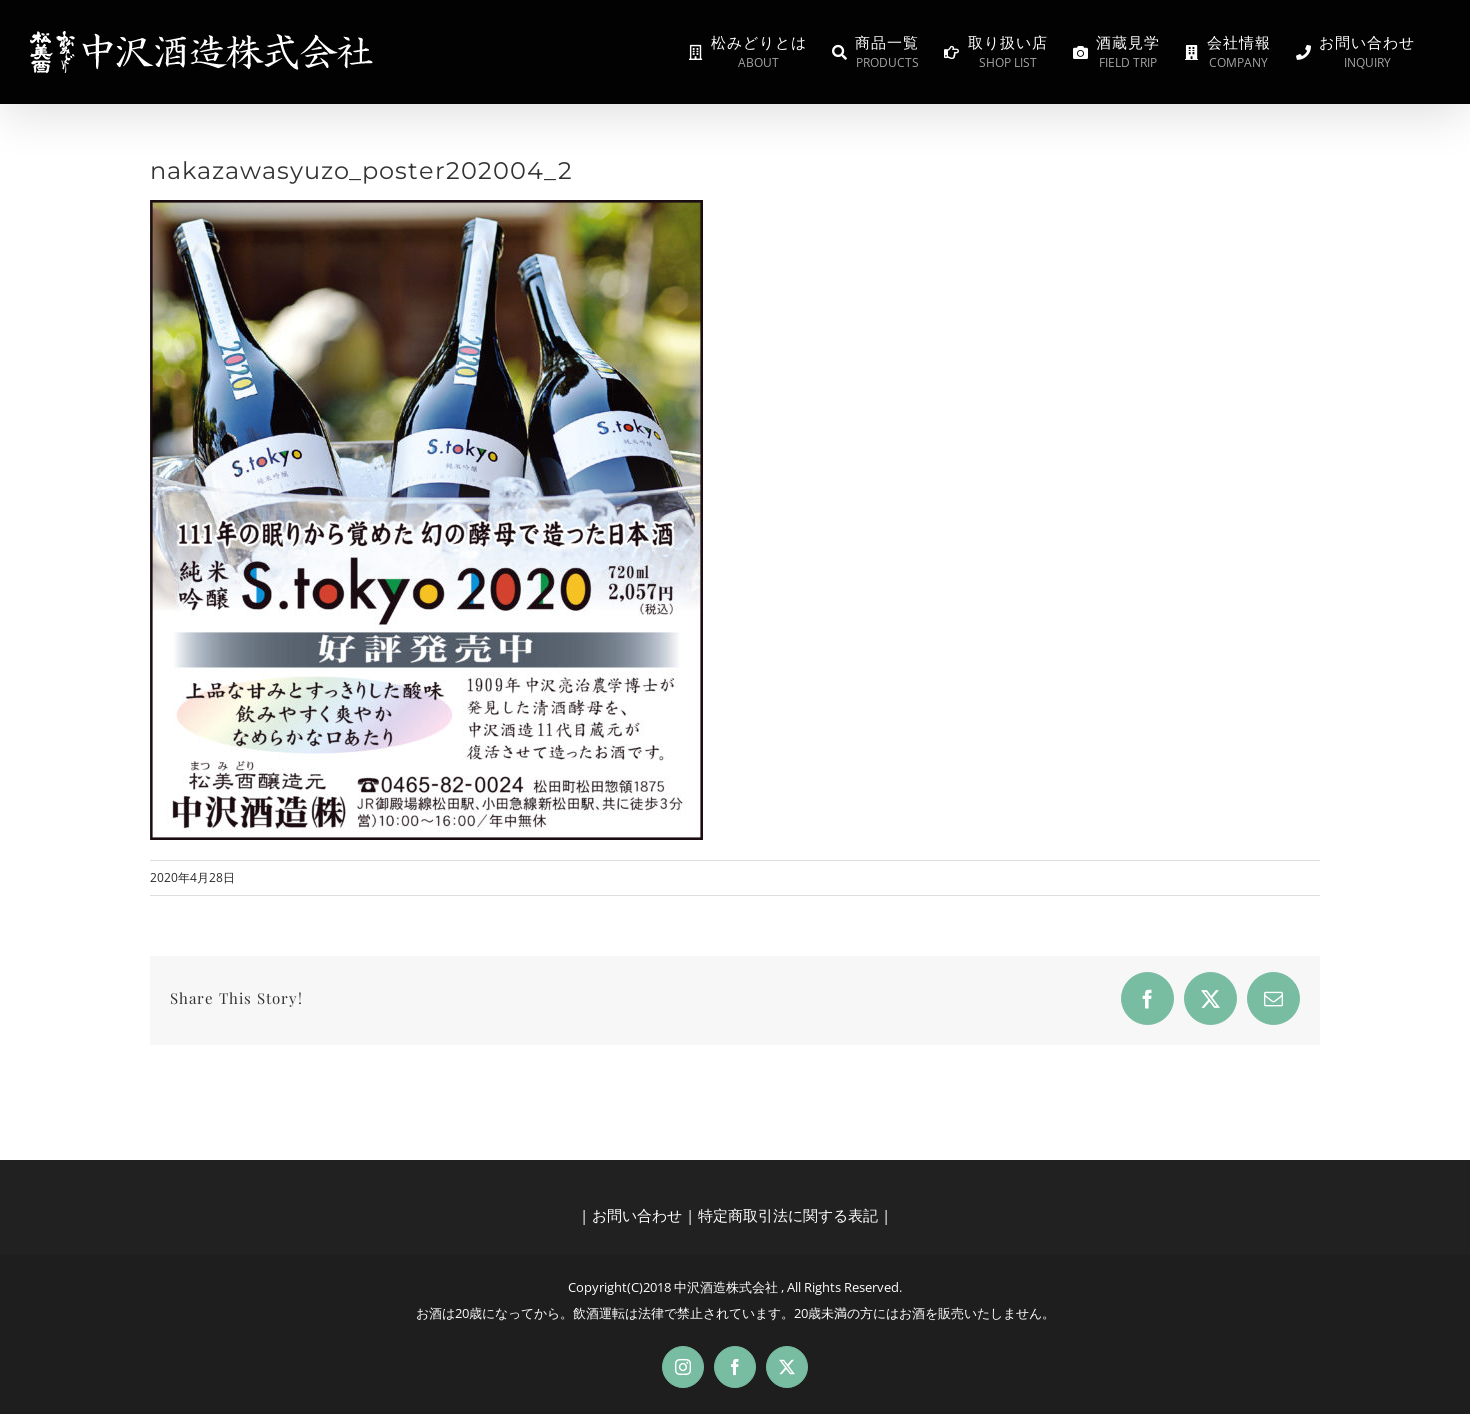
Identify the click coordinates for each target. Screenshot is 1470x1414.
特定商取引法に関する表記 (788, 1215)
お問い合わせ (637, 1215)
